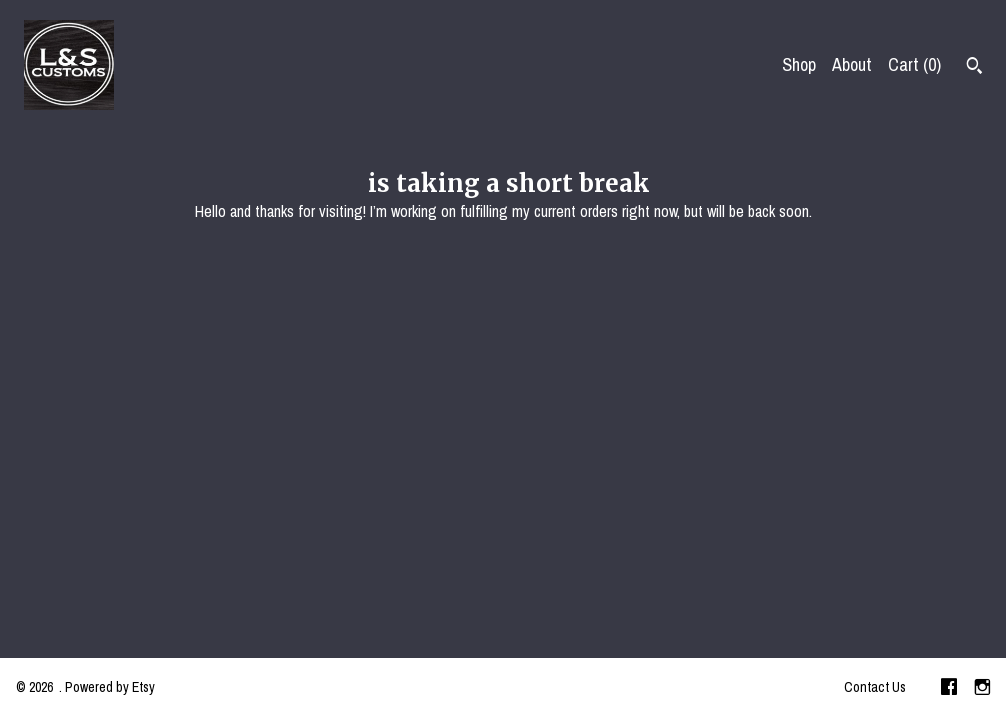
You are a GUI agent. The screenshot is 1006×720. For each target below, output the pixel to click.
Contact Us (875, 687)
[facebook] (949, 689)
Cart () (914, 64)
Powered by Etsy (110, 687)
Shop (799, 64)
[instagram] (982, 689)
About (852, 64)
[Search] (974, 68)
